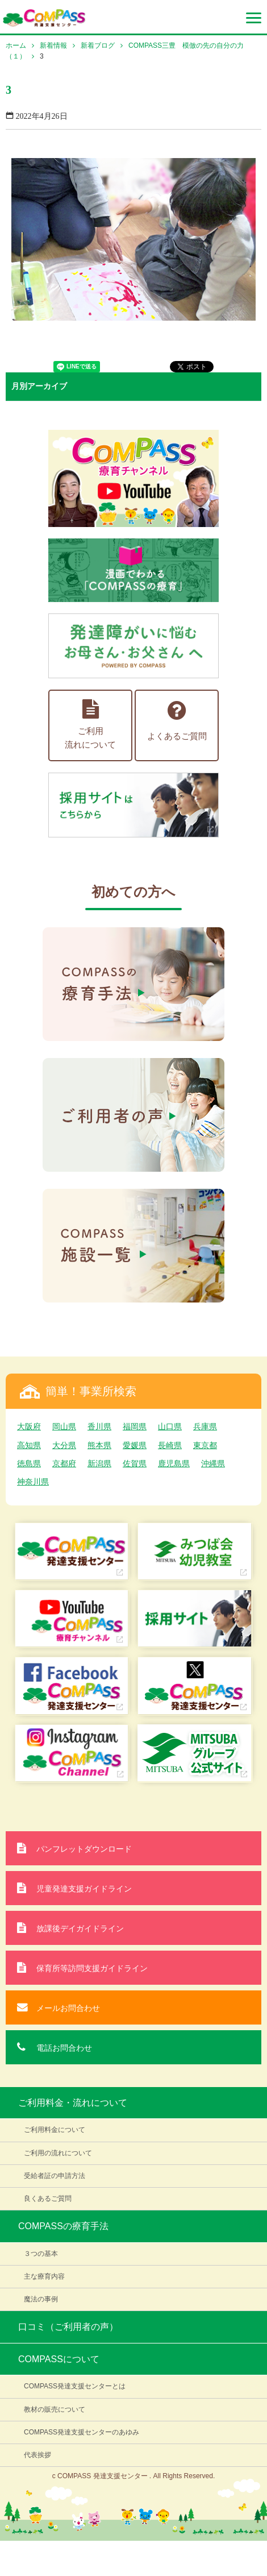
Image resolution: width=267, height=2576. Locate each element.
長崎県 (170, 1445)
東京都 (205, 1445)
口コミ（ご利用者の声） (68, 2327)
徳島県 (29, 1463)
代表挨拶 (37, 2455)
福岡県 (135, 1426)
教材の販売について (54, 2409)
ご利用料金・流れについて (72, 2103)
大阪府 (29, 1426)
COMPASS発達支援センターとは (75, 2386)
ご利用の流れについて (58, 2153)
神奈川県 (33, 1481)
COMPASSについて (58, 2359)
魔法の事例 (41, 2299)
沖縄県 (213, 1463)
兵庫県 (205, 1426)
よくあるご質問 (177, 720)
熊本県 (99, 1445)
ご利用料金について (54, 2130)
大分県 (64, 1445)
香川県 (99, 1426)
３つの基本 (41, 2254)
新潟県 (99, 1463)
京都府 (64, 1463)
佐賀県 (135, 1463)
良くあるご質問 (48, 2198)
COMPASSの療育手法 (63, 2226)
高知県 (29, 1445)
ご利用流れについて (90, 724)
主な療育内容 (44, 2276)
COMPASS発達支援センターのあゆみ (81, 2432)
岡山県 (64, 1426)
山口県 (170, 1426)
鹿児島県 (174, 1463)
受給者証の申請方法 (54, 2176)
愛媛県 (135, 1445)
